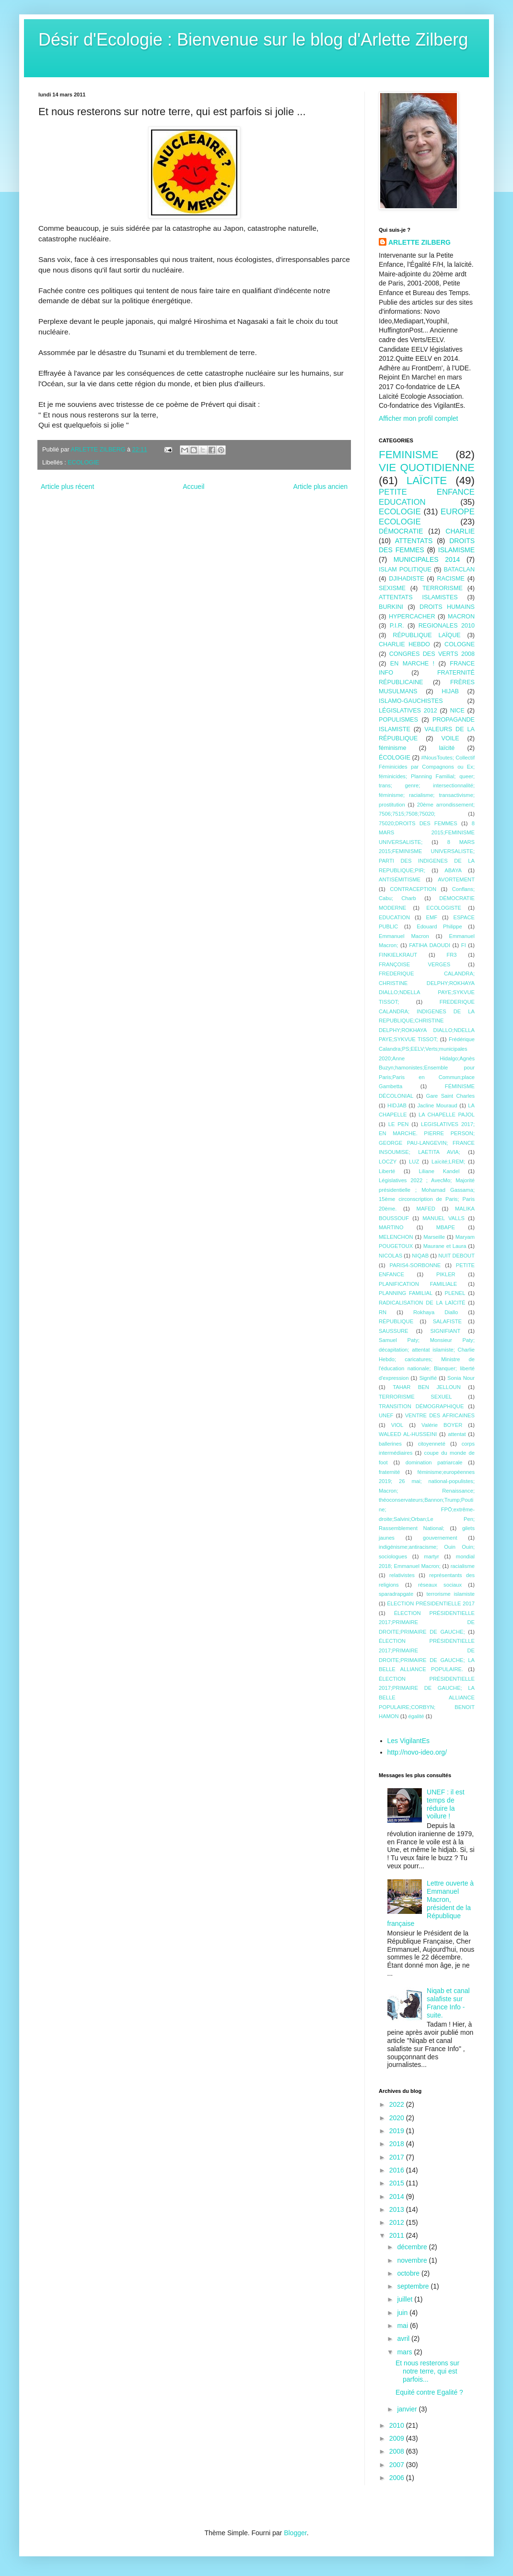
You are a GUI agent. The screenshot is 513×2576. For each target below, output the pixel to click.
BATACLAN (459, 569)
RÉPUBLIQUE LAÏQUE (426, 635)
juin (403, 2312)
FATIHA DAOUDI (429, 945)
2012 (397, 2222)
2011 (397, 2235)
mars (405, 2352)
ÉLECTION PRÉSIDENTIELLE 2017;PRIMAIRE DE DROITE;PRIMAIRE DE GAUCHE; (427, 1622)
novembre (413, 2260)
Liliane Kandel (439, 1171)
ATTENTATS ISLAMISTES (418, 597)
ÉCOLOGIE (394, 757)
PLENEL (455, 1293)
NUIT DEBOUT (456, 1255)
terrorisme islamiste (450, 1594)
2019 (397, 2131)
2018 (397, 2144)
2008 (397, 2451)
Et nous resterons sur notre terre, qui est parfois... (427, 2371)
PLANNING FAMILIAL (405, 1293)
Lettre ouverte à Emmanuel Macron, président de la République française (430, 1903)
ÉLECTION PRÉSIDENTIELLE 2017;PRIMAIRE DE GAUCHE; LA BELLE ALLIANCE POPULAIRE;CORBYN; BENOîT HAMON (427, 1697)
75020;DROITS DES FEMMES (418, 823)
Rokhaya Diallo (435, 1312)
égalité (416, 1716)
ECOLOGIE (83, 462)
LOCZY (387, 1161)
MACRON (461, 616)
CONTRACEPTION (413, 889)
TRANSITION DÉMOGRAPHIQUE (421, 1406)
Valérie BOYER (441, 1425)
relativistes (402, 1575)
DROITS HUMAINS (447, 607)
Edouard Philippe (439, 926)
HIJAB (450, 691)
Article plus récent (67, 486)
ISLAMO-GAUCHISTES (411, 701)
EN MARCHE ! (412, 663)
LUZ (414, 1161)
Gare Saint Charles (450, 1096)
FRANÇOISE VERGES (414, 964)
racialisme (463, 1566)
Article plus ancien (320, 486)
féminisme (392, 748)
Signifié (428, 1378)
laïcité (447, 748)
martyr (431, 1556)
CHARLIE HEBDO (404, 644)
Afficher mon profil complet (418, 418)
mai (403, 2325)
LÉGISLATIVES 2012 (408, 710)
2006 (397, 2477)
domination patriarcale (434, 1462)
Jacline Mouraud (437, 1105)
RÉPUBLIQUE (396, 1321)
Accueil (193, 486)
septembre (414, 2286)
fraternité (389, 1472)
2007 (397, 2465)
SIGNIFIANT (445, 1331)
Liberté (387, 1171)
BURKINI (391, 607)
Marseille (434, 1237)
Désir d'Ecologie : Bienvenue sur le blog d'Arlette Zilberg (253, 39)
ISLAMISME (456, 550)
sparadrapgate (396, 1594)
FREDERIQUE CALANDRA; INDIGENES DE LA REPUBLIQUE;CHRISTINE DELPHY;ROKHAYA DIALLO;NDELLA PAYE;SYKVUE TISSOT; (427, 1020)
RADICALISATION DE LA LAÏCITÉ (422, 1303)
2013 (397, 2209)
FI (463, 945)
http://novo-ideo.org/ (417, 1752)
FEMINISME (408, 455)
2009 (397, 2438)
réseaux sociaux (440, 1585)
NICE (457, 710)
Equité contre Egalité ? (429, 2392)
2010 (397, 2425)
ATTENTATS (414, 541)
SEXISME (392, 588)
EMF (431, 917)
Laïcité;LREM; (448, 1161)
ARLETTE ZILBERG (419, 242)
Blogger (295, 2533)
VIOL (397, 1425)
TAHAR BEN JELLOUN (427, 1387)
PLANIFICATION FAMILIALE (418, 1284)
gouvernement (440, 1538)
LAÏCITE (427, 481)
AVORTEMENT (456, 879)
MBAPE (445, 1227)
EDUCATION (394, 917)
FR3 (451, 955)
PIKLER (445, 1274)
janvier (408, 2409)
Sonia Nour (461, 1378)
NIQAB (420, 1255)
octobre (409, 2273)
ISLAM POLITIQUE (405, 569)
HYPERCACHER (412, 616)
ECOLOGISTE (443, 908)
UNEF (386, 1415)
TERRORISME (442, 588)
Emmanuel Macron (404, 936)
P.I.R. (397, 625)
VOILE (450, 738)
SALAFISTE (447, 1321)
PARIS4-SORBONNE (415, 1265)
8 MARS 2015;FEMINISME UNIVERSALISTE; (427, 832)
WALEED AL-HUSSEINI (408, 1434)
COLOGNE (459, 644)
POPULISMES (398, 719)
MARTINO (391, 1227)
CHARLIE (460, 531)
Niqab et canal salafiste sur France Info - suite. (448, 2002)
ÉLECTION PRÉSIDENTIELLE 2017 (431, 1603)
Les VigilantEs (408, 1741)
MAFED (426, 1208)
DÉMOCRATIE (401, 531)
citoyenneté (431, 1444)
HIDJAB (397, 1105)
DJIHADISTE (406, 578)
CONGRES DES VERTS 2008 (432, 654)
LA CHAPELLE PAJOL (447, 1114)
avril (404, 2338)
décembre (413, 2247)
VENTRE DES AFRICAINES (440, 1415)
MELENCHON (396, 1237)
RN (382, 1312)
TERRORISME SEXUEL (415, 1397)
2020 (397, 2118)
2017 (397, 2157)
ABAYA (453, 870)
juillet (405, 2299)
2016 (397, 2170)
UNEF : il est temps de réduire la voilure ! (446, 1804)
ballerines (390, 1444)
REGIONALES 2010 (447, 625)
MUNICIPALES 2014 (427, 559)
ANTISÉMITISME (399, 879)
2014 (397, 2196)
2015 (397, 2183)
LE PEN (398, 1124)
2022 (397, 2104)
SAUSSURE (393, 1331)
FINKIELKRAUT (398, 955)
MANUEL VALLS (443, 1218)
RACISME (451, 578)
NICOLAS (390, 1255)
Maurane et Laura (444, 1246)
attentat (457, 1434)
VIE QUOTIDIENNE (427, 468)
